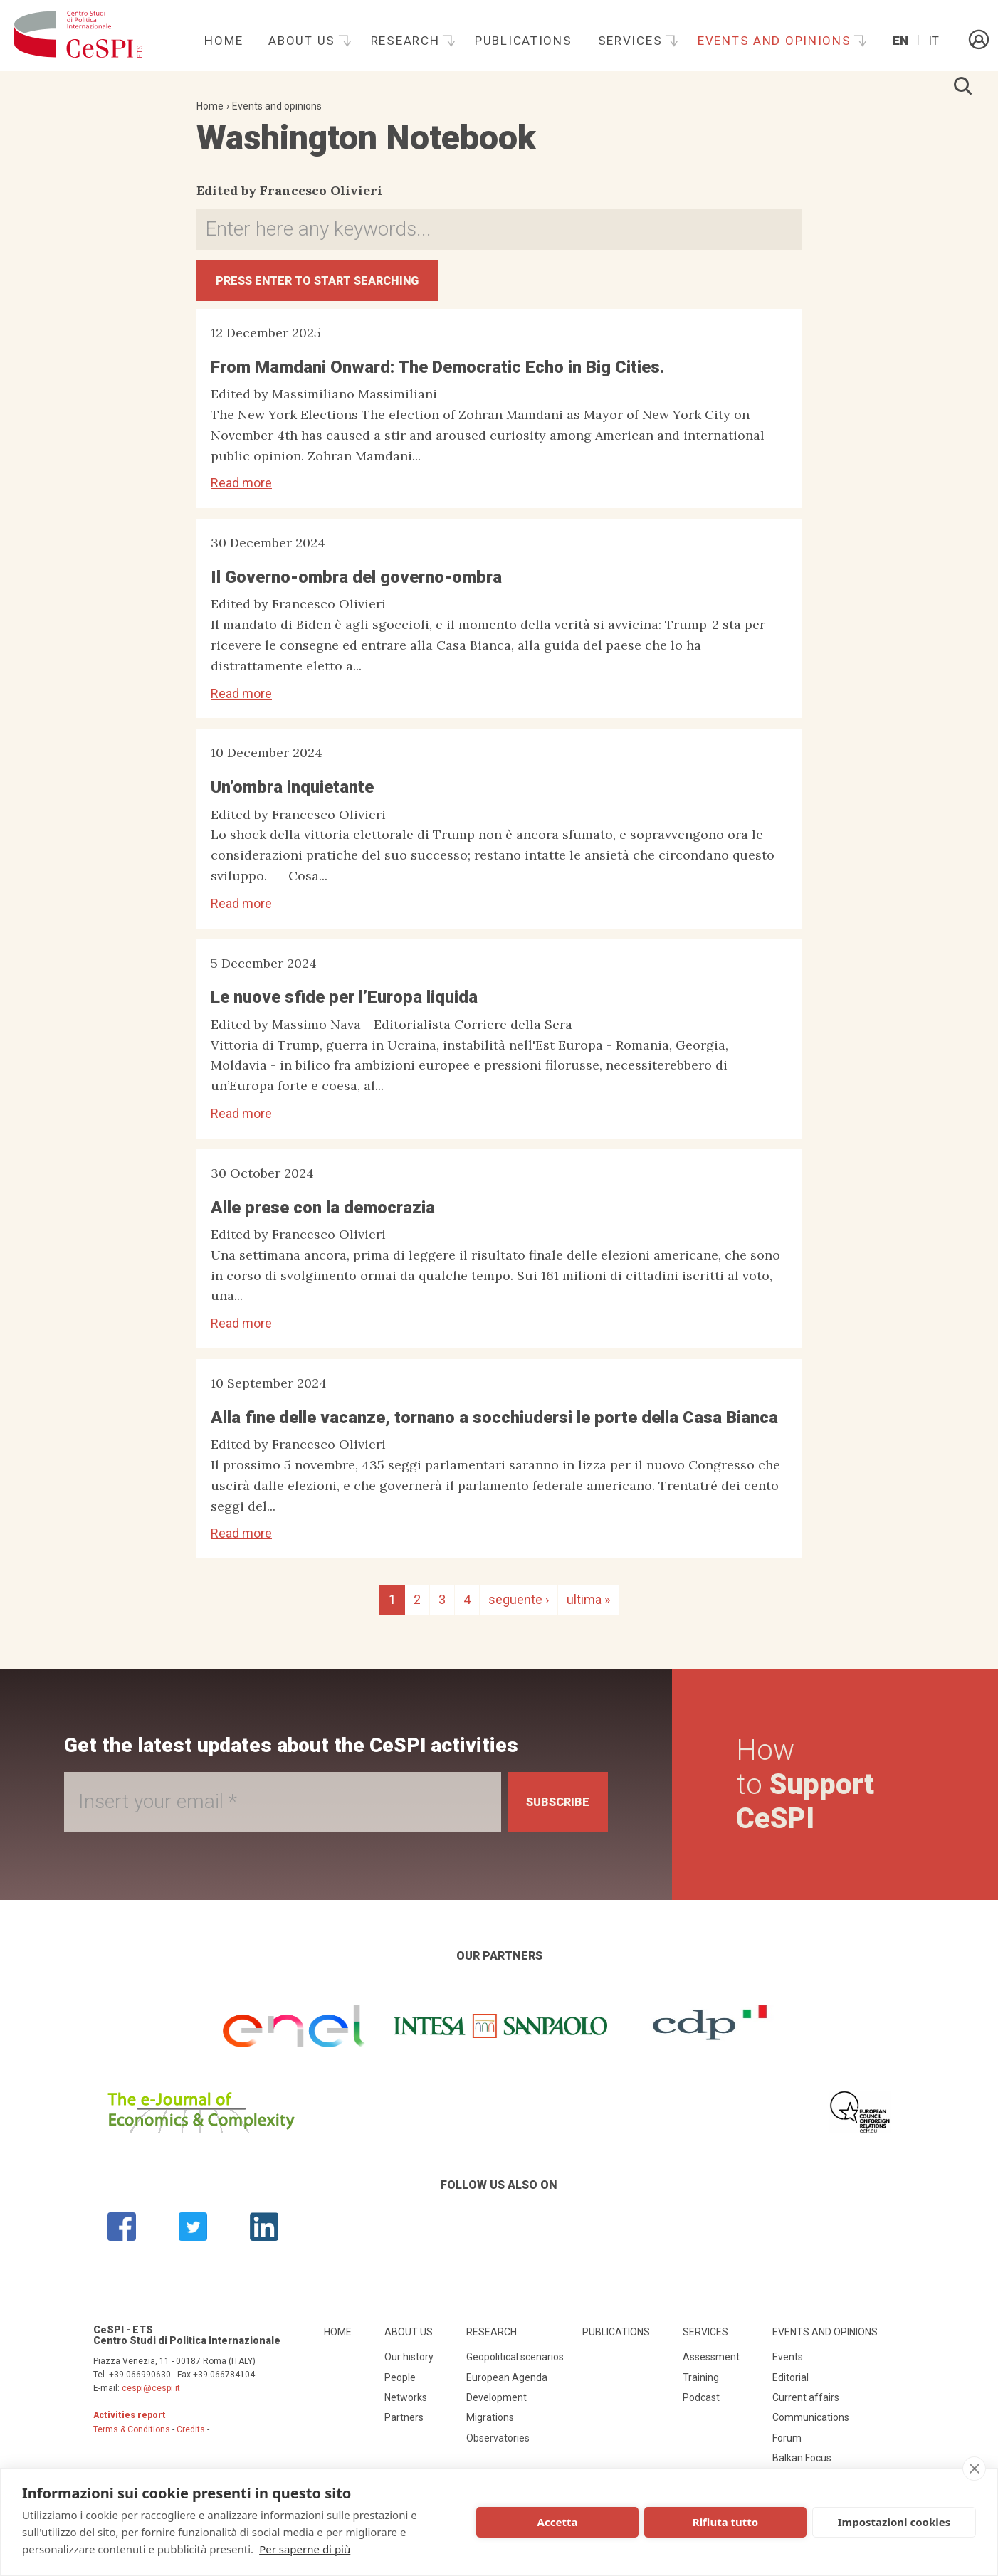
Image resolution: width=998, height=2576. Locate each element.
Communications (810, 2426)
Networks (405, 2406)
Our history (409, 2366)
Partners (404, 2426)
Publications (523, 40)
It (933, 40)
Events (787, 2366)
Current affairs (805, 2406)
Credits (191, 2438)
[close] (974, 2468)
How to (810, 1793)
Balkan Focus (801, 2467)
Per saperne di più (304, 2549)
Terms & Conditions (131, 2438)
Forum (787, 2446)
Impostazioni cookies (894, 2522)
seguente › (518, 1608)
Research (407, 40)
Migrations (490, 2426)
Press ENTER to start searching (340, 285)
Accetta (557, 2522)
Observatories (498, 2446)
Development (496, 2406)
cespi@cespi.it (151, 2397)
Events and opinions (776, 40)
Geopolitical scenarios (515, 2366)
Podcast (701, 2406)
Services (632, 40)
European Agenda (506, 2386)
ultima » (588, 1608)
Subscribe (548, 1810)
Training (701, 2386)
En (900, 40)
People (400, 2386)
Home (223, 40)
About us (303, 40)
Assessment (711, 2366)
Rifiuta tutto (725, 2522)
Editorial (790, 2386)
